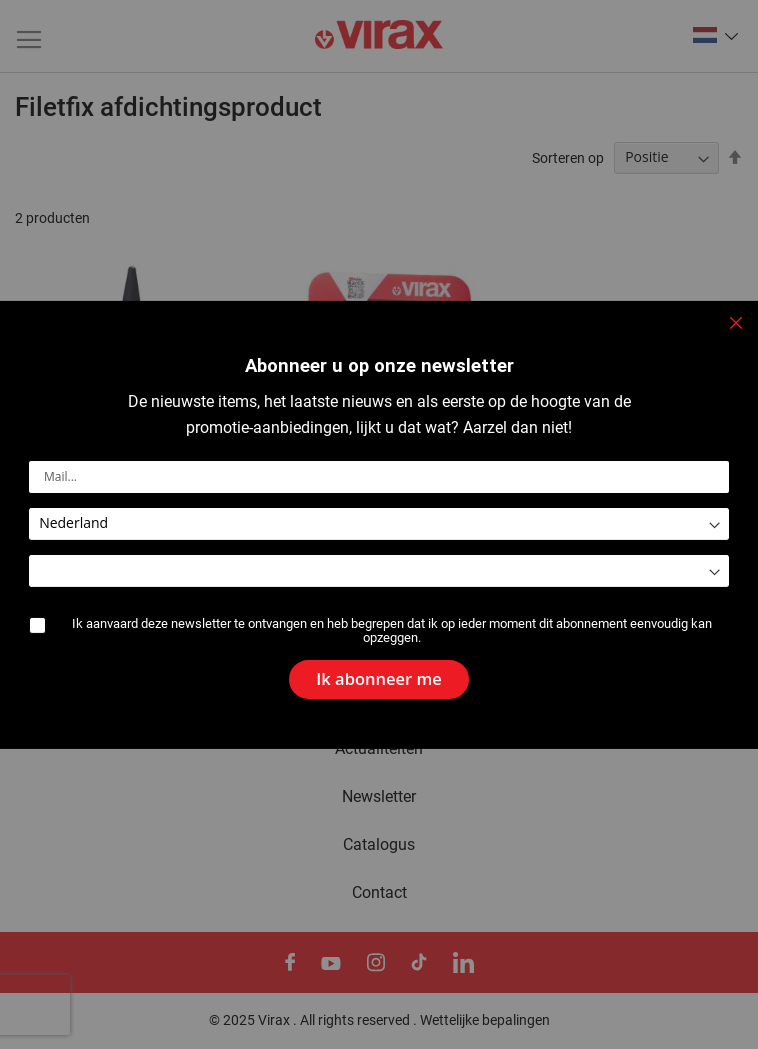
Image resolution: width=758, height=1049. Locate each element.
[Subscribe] (378, 672)
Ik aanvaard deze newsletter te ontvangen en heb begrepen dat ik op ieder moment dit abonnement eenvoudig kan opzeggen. (392, 631)
